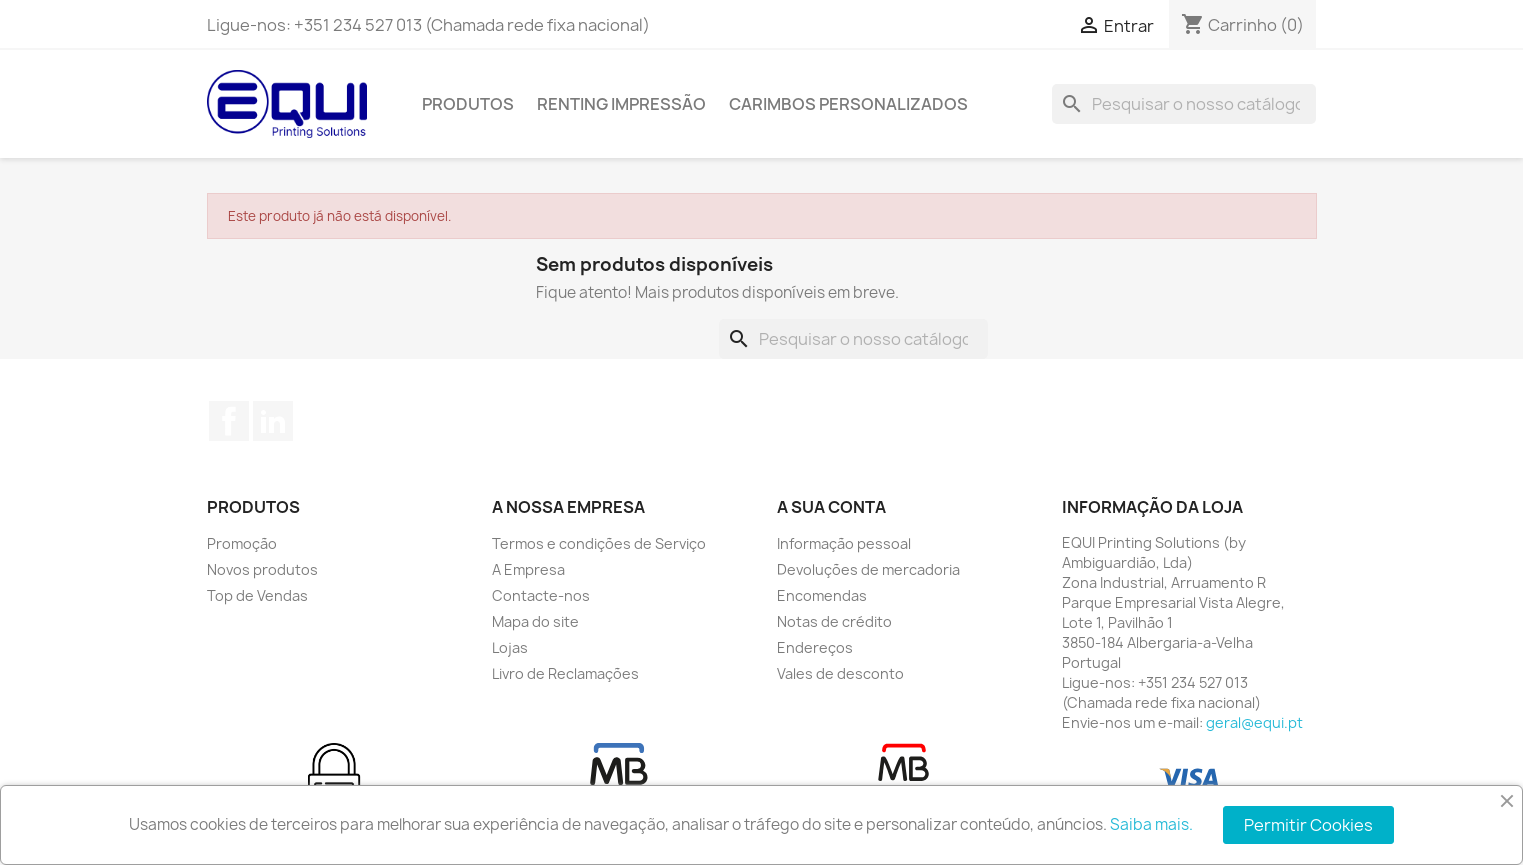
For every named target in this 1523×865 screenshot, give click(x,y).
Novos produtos (262, 569)
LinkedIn (273, 421)
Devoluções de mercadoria (868, 569)
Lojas (510, 647)
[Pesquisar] (1184, 104)
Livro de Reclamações (565, 673)
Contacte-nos (541, 595)
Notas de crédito (834, 621)
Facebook (229, 421)
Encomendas (822, 595)
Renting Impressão (621, 104)
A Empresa (528, 569)
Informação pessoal (844, 543)
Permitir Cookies (1308, 825)
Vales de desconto (840, 673)
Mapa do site (535, 621)
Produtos (468, 104)
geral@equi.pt (1254, 722)
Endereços (815, 647)
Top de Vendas (257, 595)
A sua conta (831, 507)
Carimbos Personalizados (848, 104)
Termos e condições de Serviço (599, 543)
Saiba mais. (1151, 824)
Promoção (242, 543)
